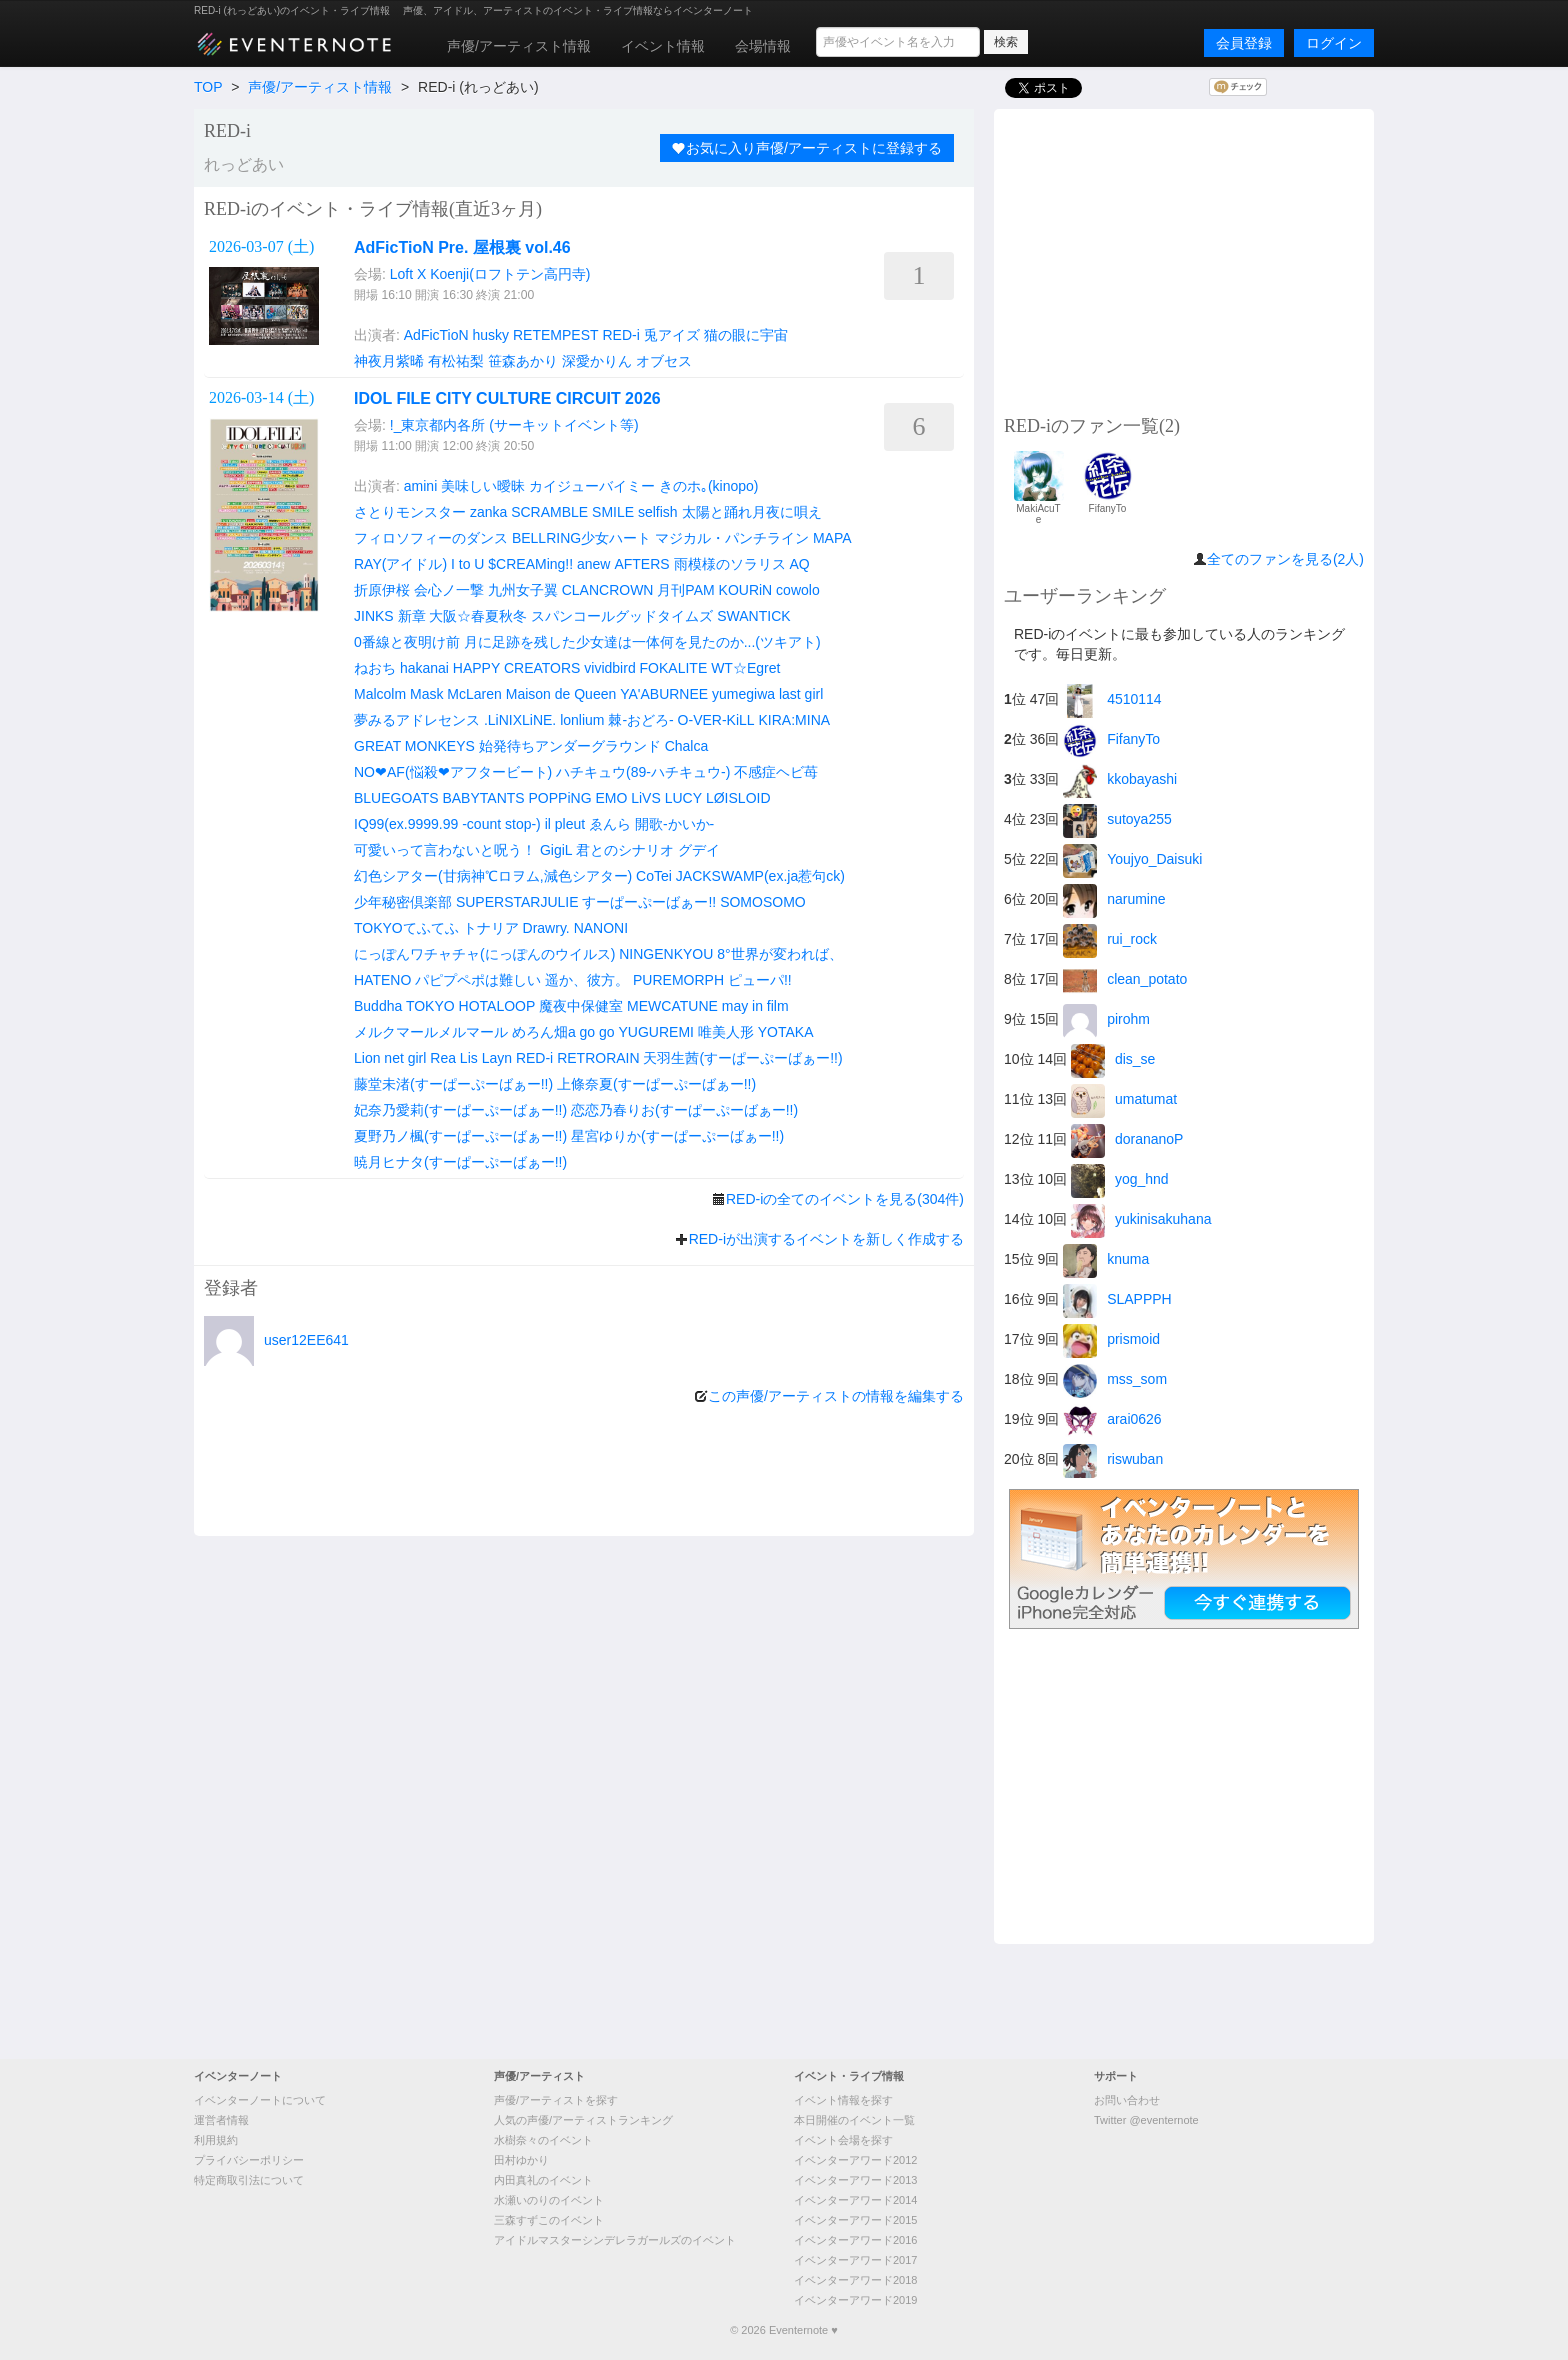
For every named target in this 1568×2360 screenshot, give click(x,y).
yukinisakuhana (1141, 1219)
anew (593, 564)
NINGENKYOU (666, 954)
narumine (1114, 899)
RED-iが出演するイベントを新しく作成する (826, 1239)
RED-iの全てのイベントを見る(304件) (845, 1199)
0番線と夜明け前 (407, 642)
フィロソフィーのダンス (431, 538)
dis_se (1113, 1059)
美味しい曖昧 (483, 486)
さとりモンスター (410, 512)
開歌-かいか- (674, 824)
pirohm (1106, 1019)
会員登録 (1244, 43)
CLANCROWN (608, 590)
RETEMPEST (556, 335)
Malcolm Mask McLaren (428, 694)
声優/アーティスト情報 (519, 46)
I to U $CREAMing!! (512, 564)
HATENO (382, 980)
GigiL (556, 850)
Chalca (687, 746)
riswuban (1113, 1459)
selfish (658, 512)
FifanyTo (1111, 739)
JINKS (374, 616)
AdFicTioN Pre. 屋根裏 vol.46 (462, 247)
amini (420, 486)
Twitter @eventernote (1146, 2120)
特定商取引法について (249, 2180)
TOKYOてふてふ (406, 928)
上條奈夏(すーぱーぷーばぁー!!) (656, 1084)
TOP (208, 87)
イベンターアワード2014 (855, 2200)
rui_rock (1110, 939)
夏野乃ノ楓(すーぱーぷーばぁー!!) (460, 1136)
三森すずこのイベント (549, 2220)
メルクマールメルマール (431, 1032)
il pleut (565, 824)
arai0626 (1112, 1419)
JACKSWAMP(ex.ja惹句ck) (760, 876)
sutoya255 (1117, 819)
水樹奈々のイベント (543, 2140)
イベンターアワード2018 (855, 2280)
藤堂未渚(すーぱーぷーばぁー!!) (453, 1084)
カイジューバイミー (592, 486)
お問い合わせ (1127, 2100)
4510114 (1112, 699)
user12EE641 (306, 1340)
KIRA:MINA (795, 720)
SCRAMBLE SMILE (572, 512)
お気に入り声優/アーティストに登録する (807, 148)
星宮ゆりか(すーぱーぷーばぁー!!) (677, 1136)
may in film (755, 1006)
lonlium (582, 720)
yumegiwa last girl (767, 694)
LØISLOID (738, 798)
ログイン (1334, 43)
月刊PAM (685, 590)
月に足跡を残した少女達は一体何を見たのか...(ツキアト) (642, 642)
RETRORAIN (598, 1058)
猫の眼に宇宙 (746, 335)
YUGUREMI (656, 1032)
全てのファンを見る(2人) (1285, 559)
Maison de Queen (561, 694)
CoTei (654, 876)
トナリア (491, 928)
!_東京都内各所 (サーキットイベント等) (514, 425)
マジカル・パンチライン (732, 538)
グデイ (699, 850)
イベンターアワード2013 (855, 2180)
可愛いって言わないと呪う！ (445, 850)
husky (491, 335)
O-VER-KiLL (716, 720)
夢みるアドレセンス (417, 720)
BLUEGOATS (396, 798)
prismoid (1111, 1339)
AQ (799, 564)
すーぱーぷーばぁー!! (649, 902)
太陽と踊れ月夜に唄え (752, 512)
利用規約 (216, 2140)
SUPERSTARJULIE (517, 902)
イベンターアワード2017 (855, 2260)
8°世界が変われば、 (779, 954)
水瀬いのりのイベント (549, 2200)
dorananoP (1127, 1139)
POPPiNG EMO (578, 798)
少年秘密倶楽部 (403, 902)
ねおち (375, 668)
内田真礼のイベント (543, 2180)
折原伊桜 (382, 590)
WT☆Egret (745, 668)
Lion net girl (390, 1058)
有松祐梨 (456, 361)
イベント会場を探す (843, 2140)
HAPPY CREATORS (517, 668)
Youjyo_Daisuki (1132, 859)
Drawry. (546, 928)
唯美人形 (726, 1032)
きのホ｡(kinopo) (709, 486)
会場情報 (763, 46)
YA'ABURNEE (664, 694)
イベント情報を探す (843, 2100)
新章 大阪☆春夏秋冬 (463, 616)
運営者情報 (221, 2120)
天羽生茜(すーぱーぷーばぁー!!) (742, 1058)
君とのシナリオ (625, 850)
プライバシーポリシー (249, 2160)
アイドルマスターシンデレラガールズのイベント (615, 2240)
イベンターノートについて (260, 2100)
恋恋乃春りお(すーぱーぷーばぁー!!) (684, 1110)
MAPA (832, 538)
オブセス (664, 361)
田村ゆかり (521, 2160)
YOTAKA (786, 1032)
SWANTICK (753, 616)
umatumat (1124, 1099)
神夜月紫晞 (389, 361)
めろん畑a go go (563, 1032)
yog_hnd (1120, 1179)
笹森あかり (523, 361)
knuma (1106, 1259)
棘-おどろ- (640, 720)
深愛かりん (597, 361)
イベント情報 (663, 46)
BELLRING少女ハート (581, 538)
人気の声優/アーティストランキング (583, 2120)
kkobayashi (1120, 779)
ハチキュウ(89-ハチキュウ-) (643, 772)
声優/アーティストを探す (556, 2100)
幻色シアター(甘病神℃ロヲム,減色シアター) (493, 876)
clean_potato (1125, 979)
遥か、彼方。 (587, 980)
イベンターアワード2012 (855, 2160)
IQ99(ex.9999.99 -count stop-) (447, 824)
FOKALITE (674, 668)
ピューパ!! (760, 980)
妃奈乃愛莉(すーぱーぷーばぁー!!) (460, 1110)
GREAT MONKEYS (414, 746)
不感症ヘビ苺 (776, 772)
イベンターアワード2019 (855, 2300)
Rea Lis (453, 1058)
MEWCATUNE (672, 1006)
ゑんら (610, 824)
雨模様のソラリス (730, 564)
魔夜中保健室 (581, 1006)
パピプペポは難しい (478, 980)
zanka (488, 512)
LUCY (683, 798)
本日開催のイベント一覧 (854, 2120)
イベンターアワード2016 (855, 2240)
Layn (497, 1058)
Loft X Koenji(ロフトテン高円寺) (490, 274)
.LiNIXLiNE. (520, 720)
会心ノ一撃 (449, 590)
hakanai (424, 668)
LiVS (646, 798)
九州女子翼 (523, 590)
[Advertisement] (1184, 259)
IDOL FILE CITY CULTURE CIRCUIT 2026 (507, 398)
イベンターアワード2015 (855, 2220)
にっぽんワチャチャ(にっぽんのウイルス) (484, 954)
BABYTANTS (483, 798)
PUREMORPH (678, 980)
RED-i (620, 335)
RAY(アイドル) (400, 564)
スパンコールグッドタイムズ (622, 616)
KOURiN (746, 590)
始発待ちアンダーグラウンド (570, 746)
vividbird (609, 668)
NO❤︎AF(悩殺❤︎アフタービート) (453, 772)
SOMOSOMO (763, 902)
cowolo (798, 590)
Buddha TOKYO (404, 1006)
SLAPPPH (1117, 1299)
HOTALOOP (497, 1006)
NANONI (601, 928)
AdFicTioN (436, 335)
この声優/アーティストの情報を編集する (836, 1396)
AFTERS (641, 564)
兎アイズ (672, 335)
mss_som (1115, 1379)
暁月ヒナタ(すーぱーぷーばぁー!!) (460, 1162)
